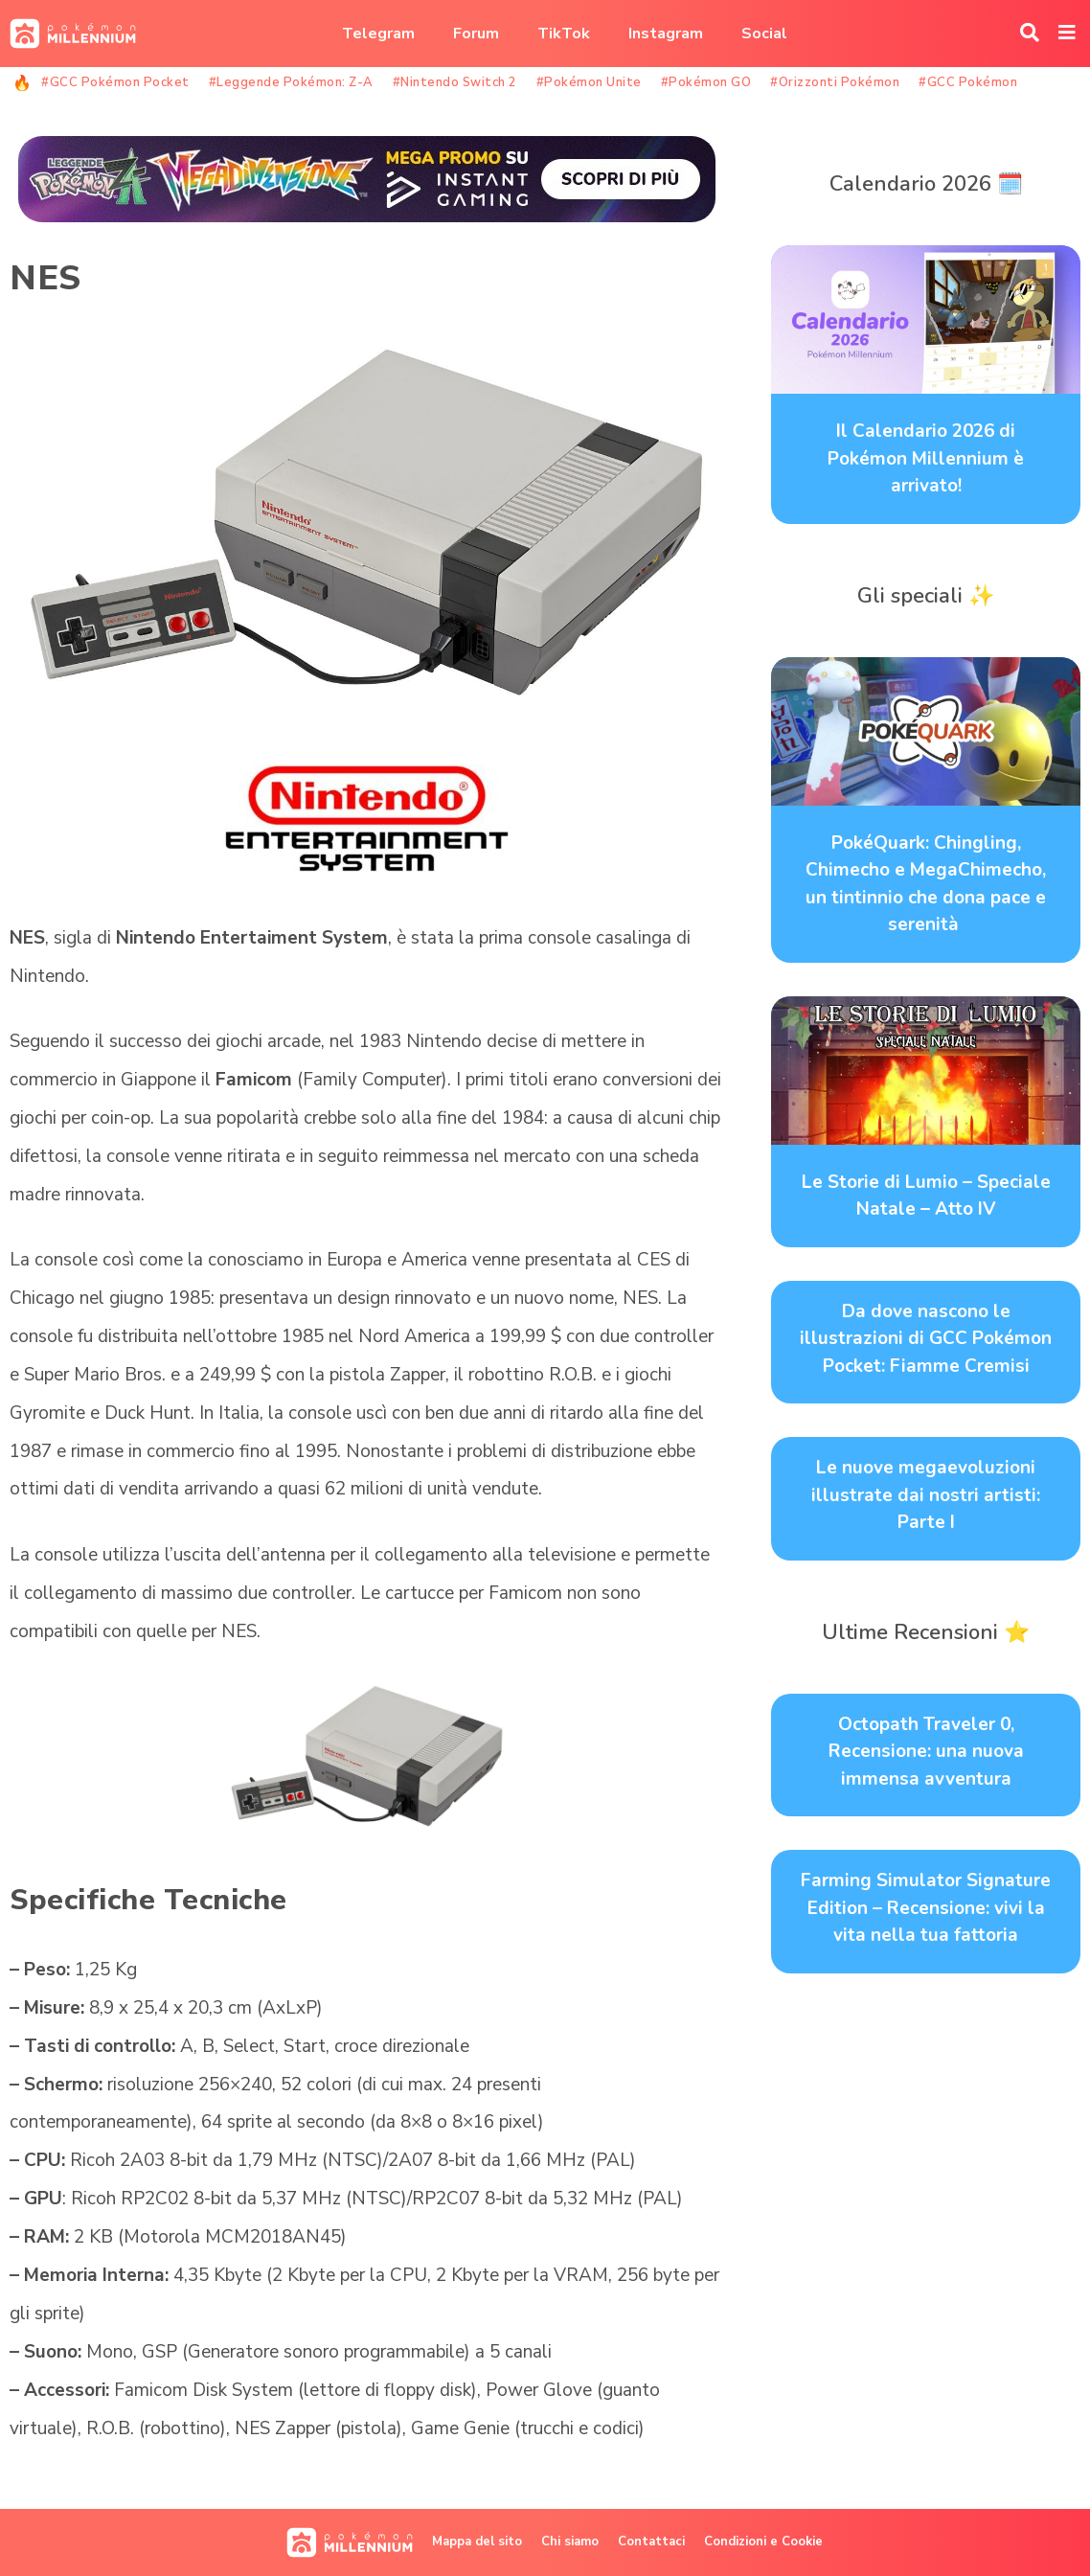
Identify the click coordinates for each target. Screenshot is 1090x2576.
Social (764, 33)
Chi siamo (570, 2541)
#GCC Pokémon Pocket (115, 82)
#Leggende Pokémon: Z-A (291, 82)
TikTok (563, 33)
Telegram (378, 33)
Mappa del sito (477, 2541)
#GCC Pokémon (968, 82)
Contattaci (651, 2541)
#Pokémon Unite (589, 82)
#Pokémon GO (706, 82)
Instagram (665, 33)
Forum (476, 33)
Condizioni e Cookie (763, 2541)
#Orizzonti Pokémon (834, 82)
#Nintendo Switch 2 (455, 82)
